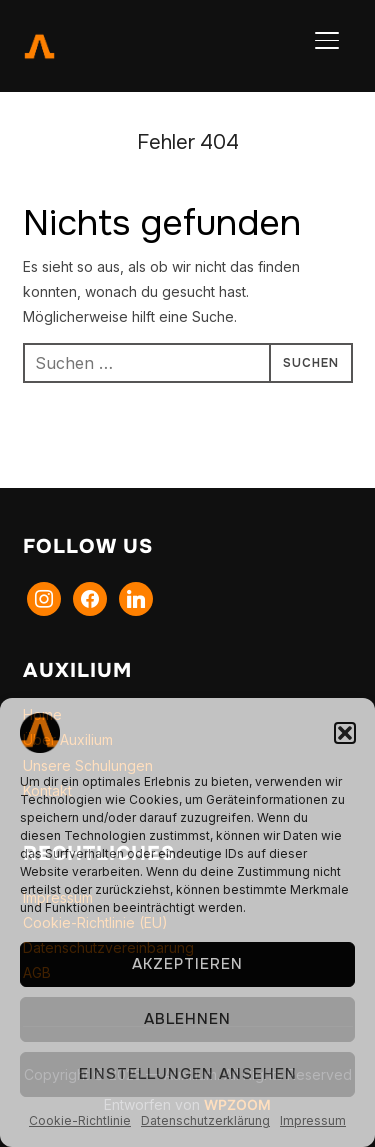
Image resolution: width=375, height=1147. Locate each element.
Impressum (313, 1120)
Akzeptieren (187, 964)
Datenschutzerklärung (205, 1120)
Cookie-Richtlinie (80, 1120)
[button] (345, 733)
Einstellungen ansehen (188, 1074)
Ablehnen (187, 1019)
